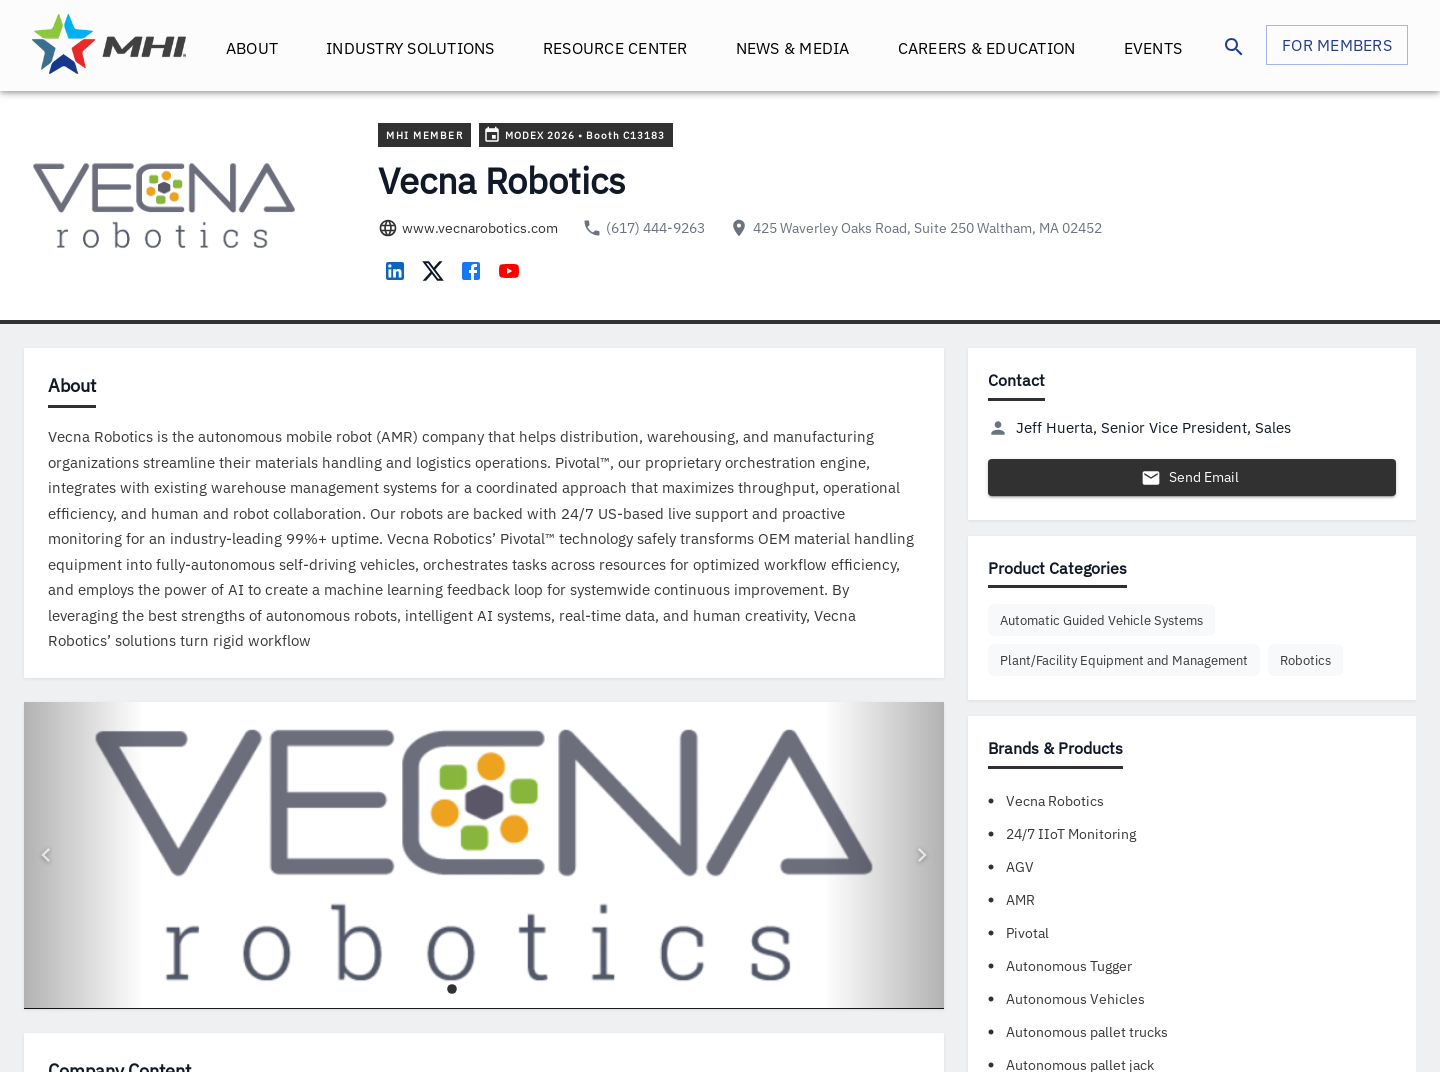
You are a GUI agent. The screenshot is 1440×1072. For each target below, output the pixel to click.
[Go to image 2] (468, 1007)
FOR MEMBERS (1337, 45)
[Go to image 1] (452, 1007)
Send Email (1192, 477)
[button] (1101, 620)
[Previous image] (84, 864)
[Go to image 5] (516, 1007)
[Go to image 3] (484, 1007)
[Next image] (884, 864)
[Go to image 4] (500, 1007)
